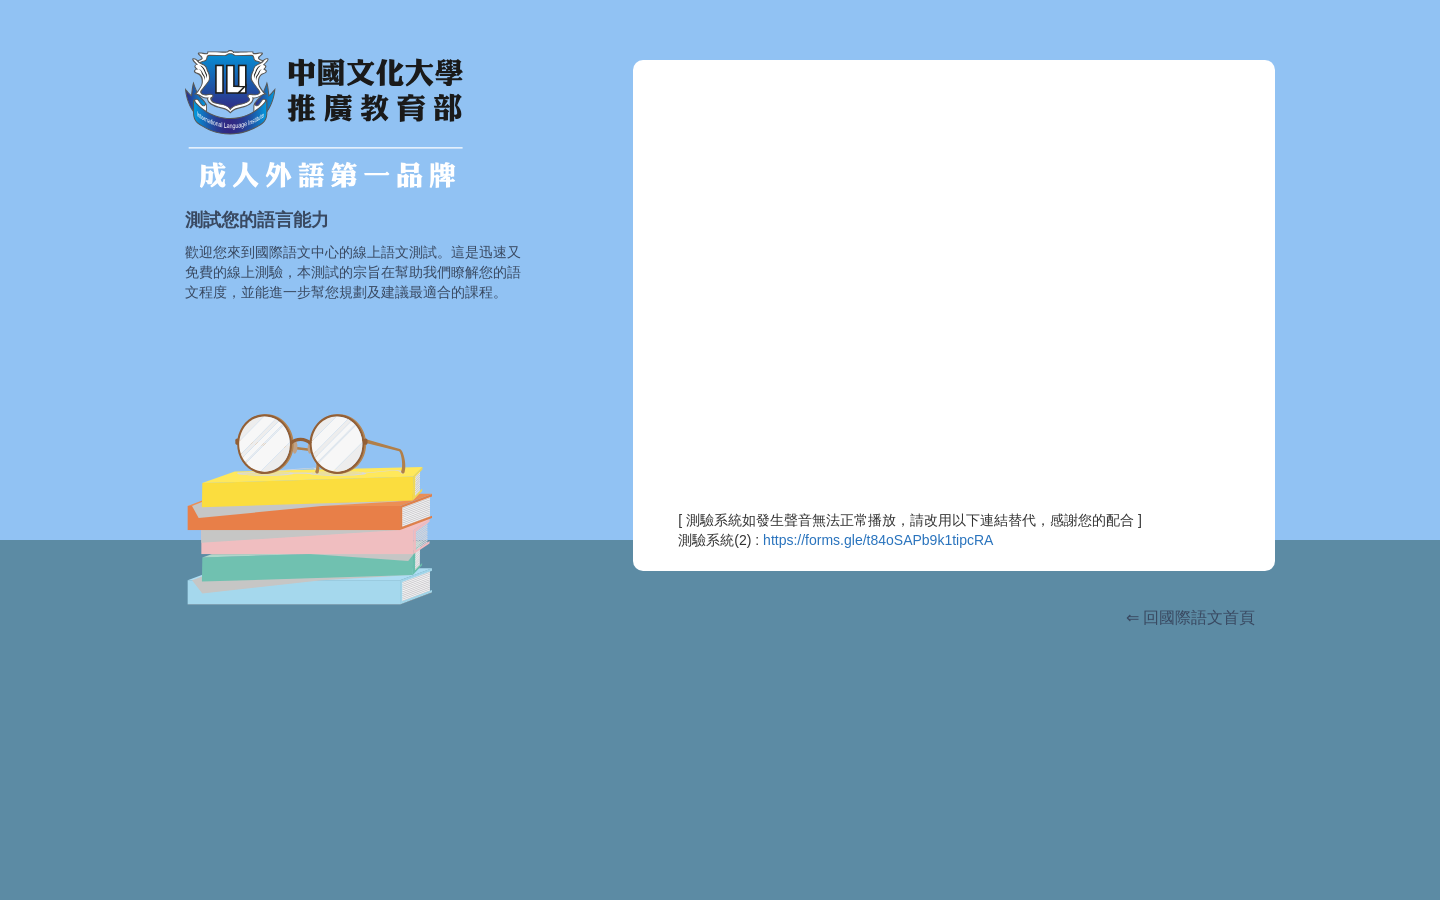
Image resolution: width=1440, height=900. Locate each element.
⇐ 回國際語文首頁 (1190, 617)
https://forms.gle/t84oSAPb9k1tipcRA (878, 540)
